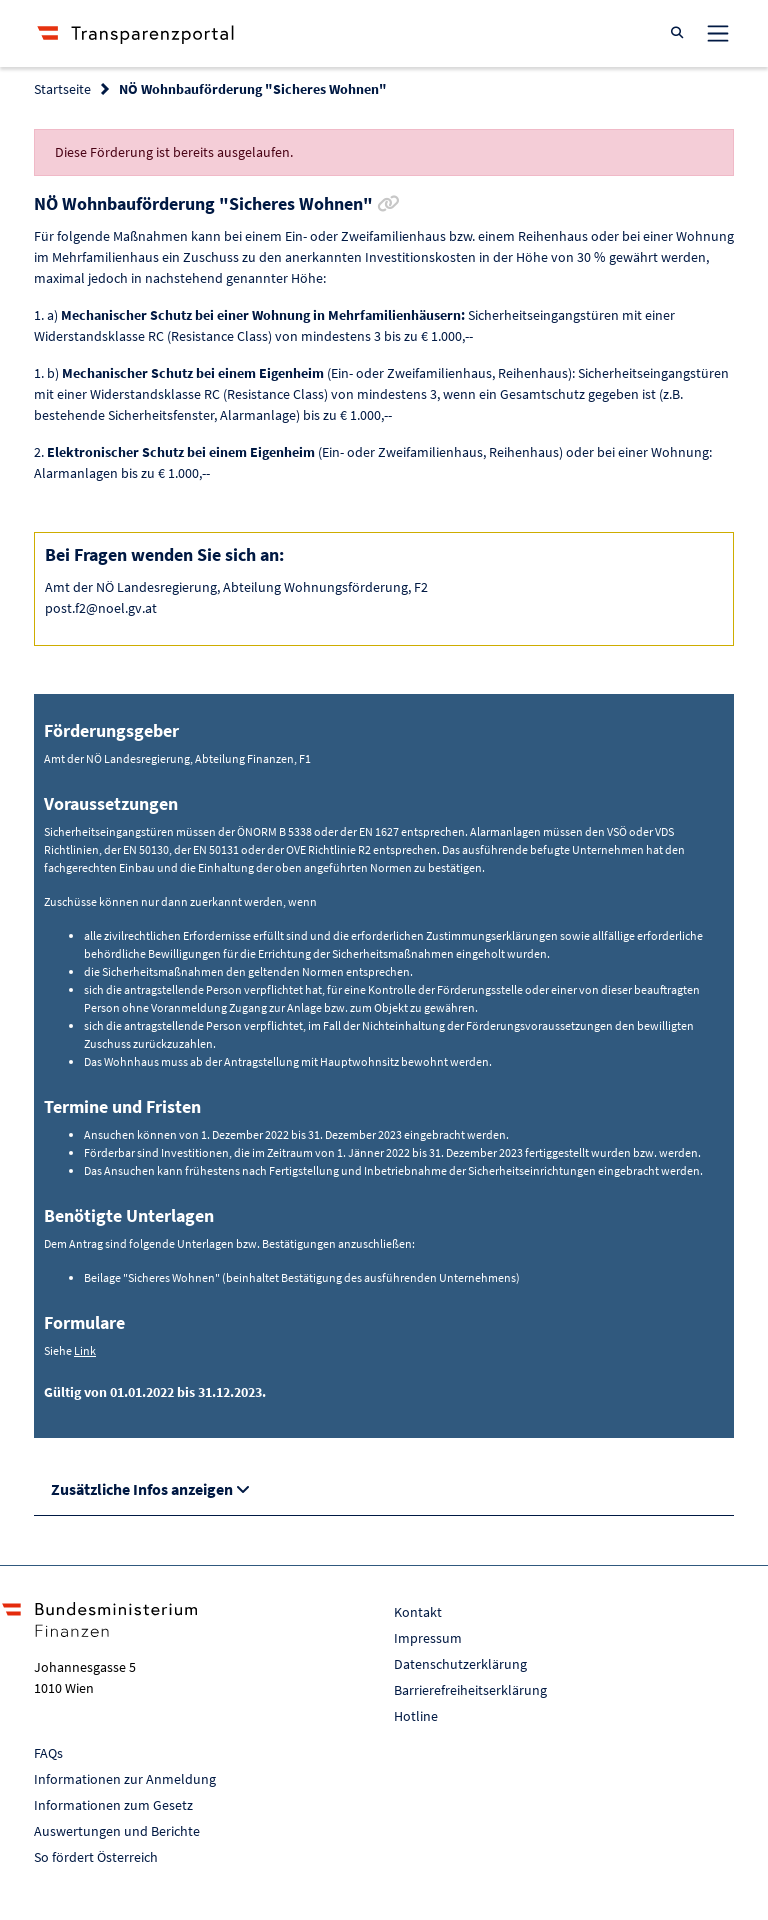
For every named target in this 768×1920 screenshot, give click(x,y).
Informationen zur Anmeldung (125, 1779)
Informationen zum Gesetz (113, 1805)
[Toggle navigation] (718, 33)
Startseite (62, 89)
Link (85, 1350)
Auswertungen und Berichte (117, 1831)
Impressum (428, 1638)
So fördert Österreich (96, 1857)
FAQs (48, 1753)
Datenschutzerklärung (460, 1664)
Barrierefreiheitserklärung (470, 1690)
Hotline (416, 1716)
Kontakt (418, 1612)
